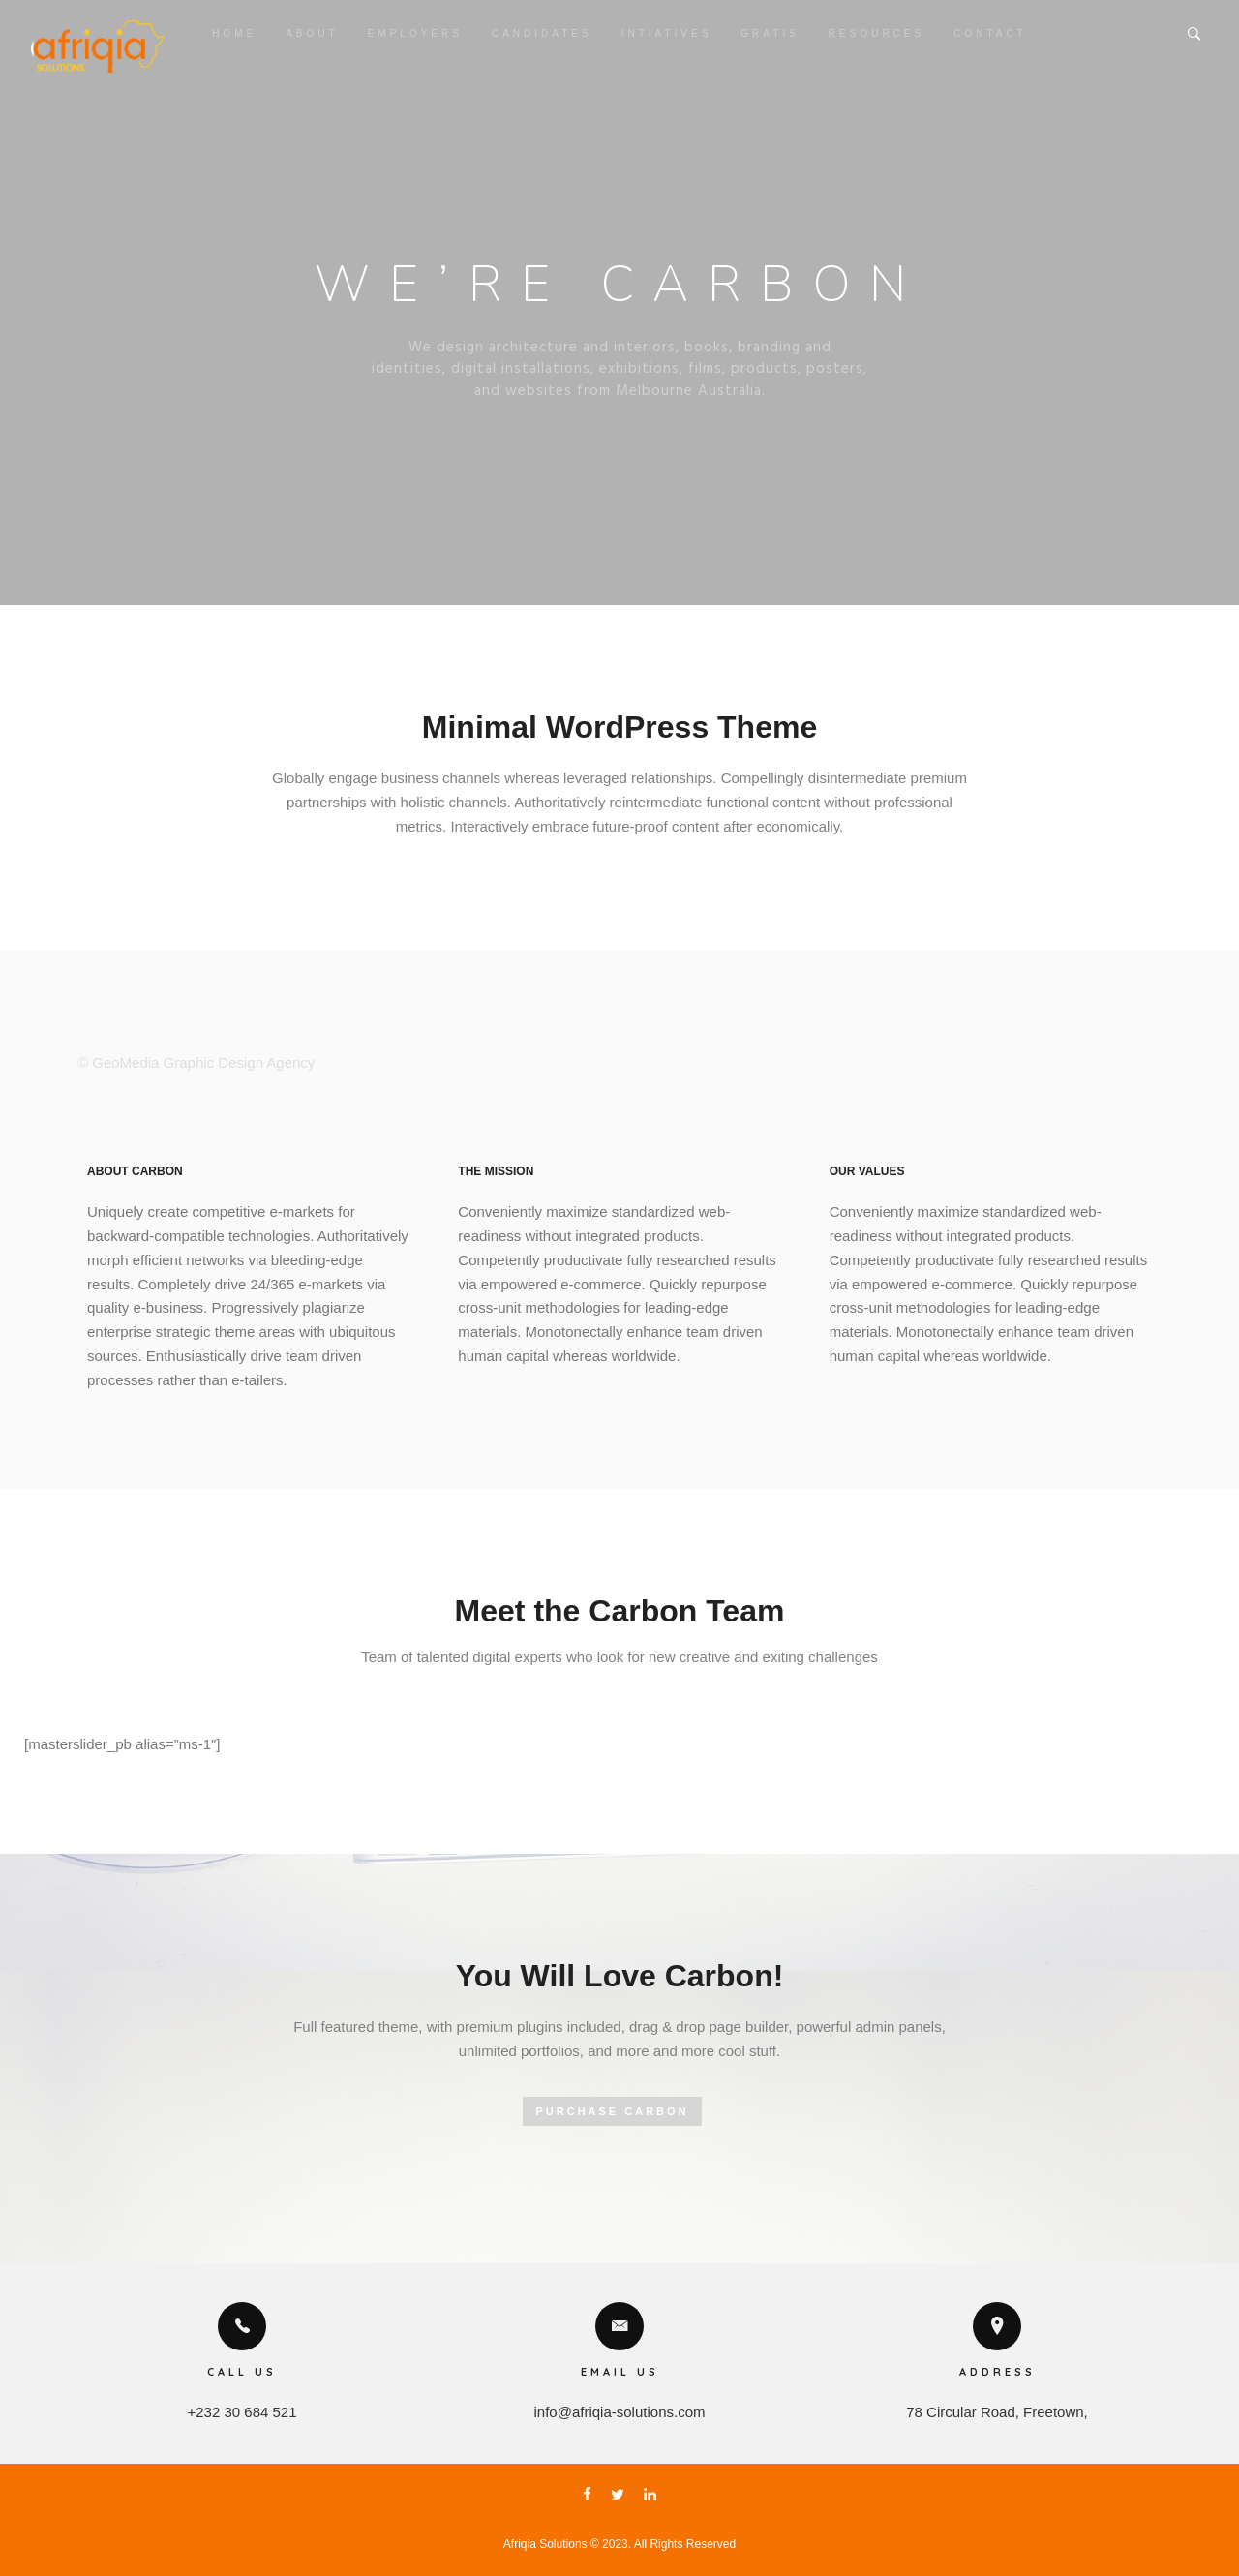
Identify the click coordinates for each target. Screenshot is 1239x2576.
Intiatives (666, 33)
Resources (876, 33)
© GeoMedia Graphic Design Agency (196, 1062)
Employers (415, 33)
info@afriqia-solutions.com (620, 2412)
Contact (990, 33)
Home (234, 33)
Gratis (769, 33)
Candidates (542, 33)
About (312, 33)
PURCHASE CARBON (611, 2111)
